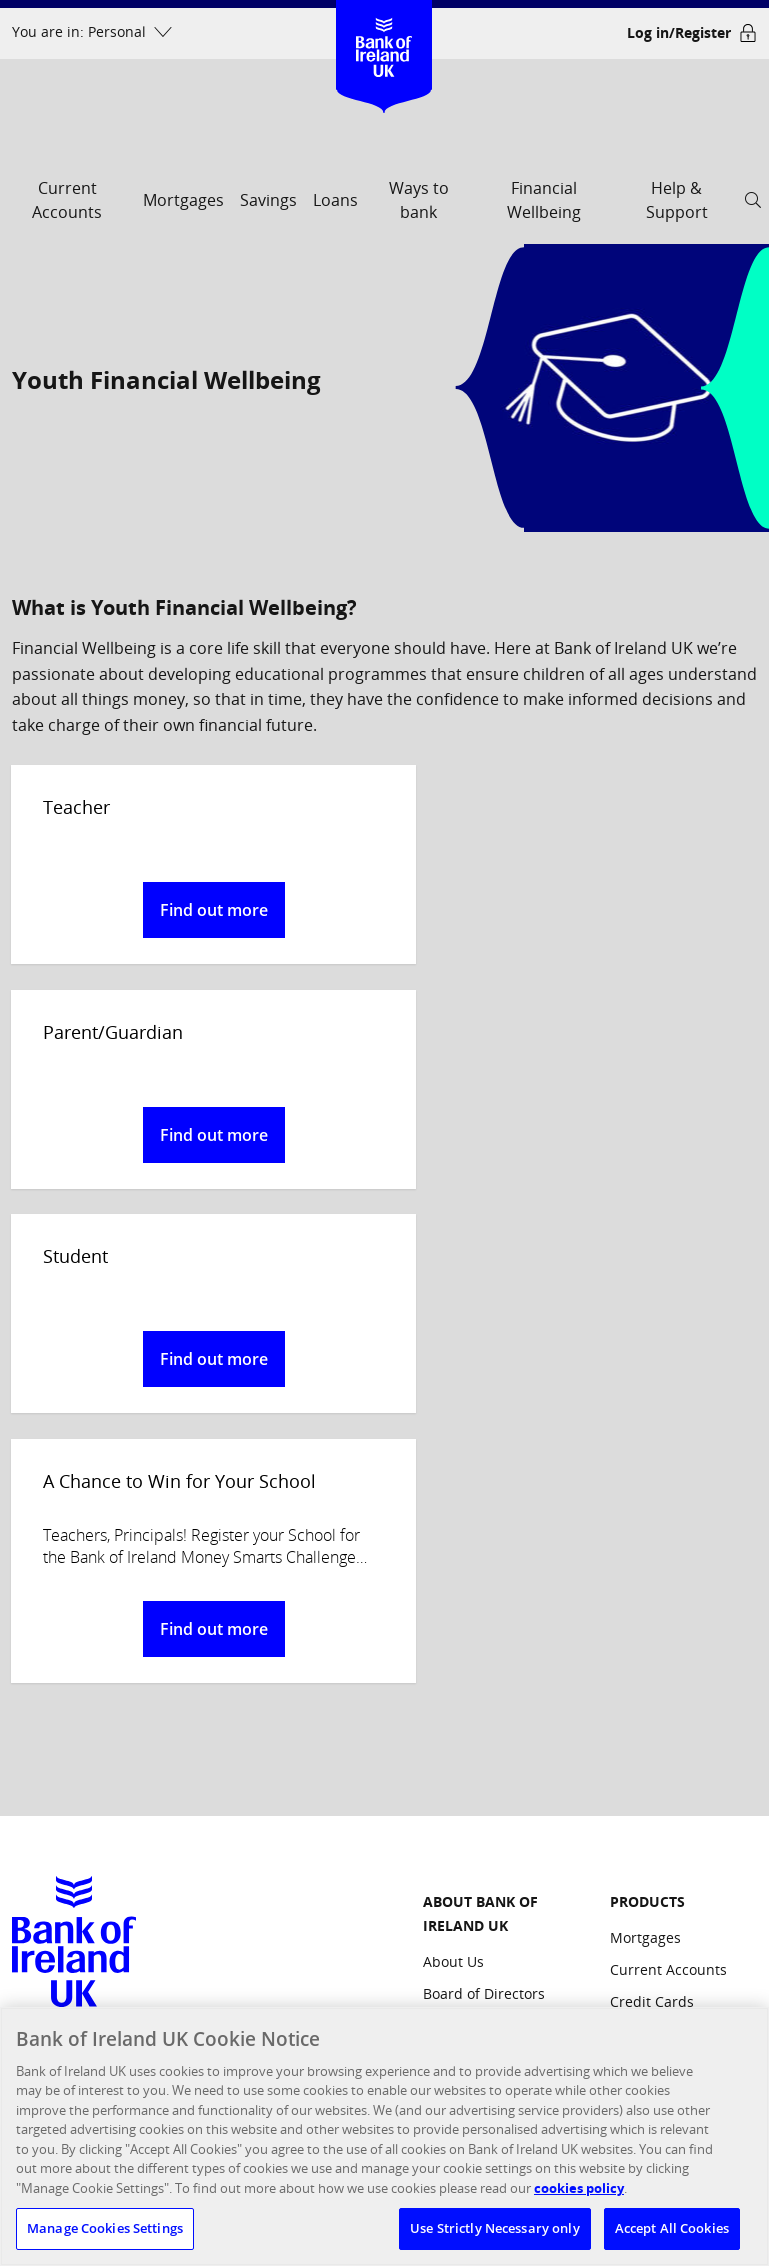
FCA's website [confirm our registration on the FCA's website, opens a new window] (269, 1870)
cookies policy (579, 2188)
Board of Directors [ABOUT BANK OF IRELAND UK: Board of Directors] (484, 1566)
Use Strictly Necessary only (495, 2228)
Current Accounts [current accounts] (67, 200)
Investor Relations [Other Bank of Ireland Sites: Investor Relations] (670, 2002)
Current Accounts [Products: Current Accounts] (668, 1542)
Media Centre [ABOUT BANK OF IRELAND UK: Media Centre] (468, 1694)
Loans (335, 200)
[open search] (753, 206)
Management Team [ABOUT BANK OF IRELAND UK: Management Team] (488, 1598)
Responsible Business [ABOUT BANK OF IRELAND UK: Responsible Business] (496, 1662)
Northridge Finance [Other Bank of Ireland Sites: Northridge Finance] (675, 1970)
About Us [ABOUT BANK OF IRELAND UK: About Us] (453, 1534)
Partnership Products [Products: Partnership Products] (681, 1782)
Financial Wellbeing (544, 200)
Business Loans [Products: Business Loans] (661, 1694)
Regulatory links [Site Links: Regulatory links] (476, 1922)
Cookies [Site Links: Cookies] (448, 1890)
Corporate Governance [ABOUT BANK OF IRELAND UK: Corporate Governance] (498, 1630)
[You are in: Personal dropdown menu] (92, 32)
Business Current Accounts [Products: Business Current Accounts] (668, 1650)
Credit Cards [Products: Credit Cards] (652, 1574)
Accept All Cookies (672, 2228)
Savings (268, 200)
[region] (384, 2136)
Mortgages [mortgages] (183, 200)
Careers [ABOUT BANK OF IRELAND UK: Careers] (449, 1726)
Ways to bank (419, 200)
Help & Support (677, 200)
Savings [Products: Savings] (635, 1606)
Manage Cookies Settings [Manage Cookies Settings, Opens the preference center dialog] (105, 2228)
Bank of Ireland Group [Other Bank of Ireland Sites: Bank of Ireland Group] (661, 1926)
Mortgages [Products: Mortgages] (645, 1510)
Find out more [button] (192, 910)
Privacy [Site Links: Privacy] (446, 1954)
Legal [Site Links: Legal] (440, 1986)
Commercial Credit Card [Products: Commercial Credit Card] (672, 1738)
